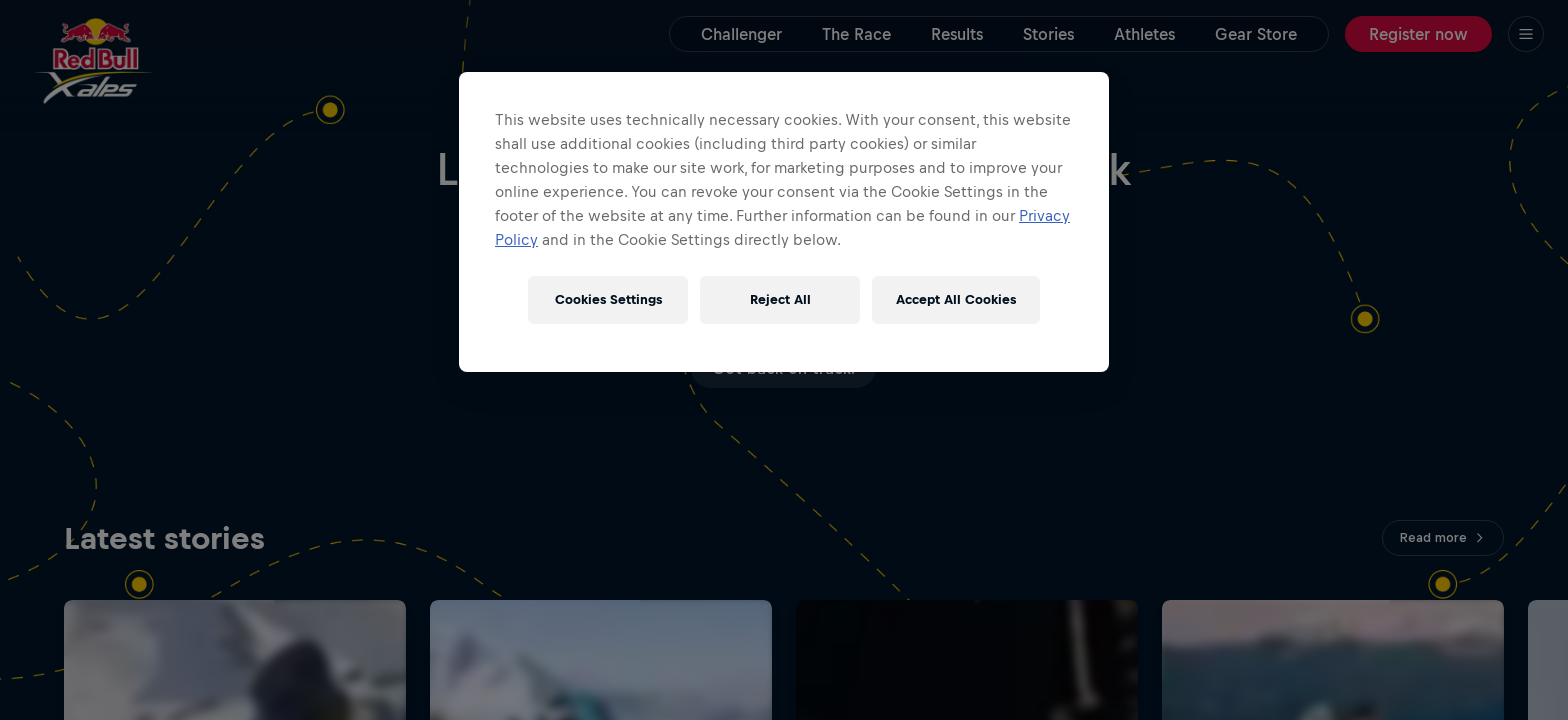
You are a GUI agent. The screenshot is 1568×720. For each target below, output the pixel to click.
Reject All (780, 299)
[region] (784, 222)
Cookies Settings (608, 299)
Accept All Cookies (956, 299)
